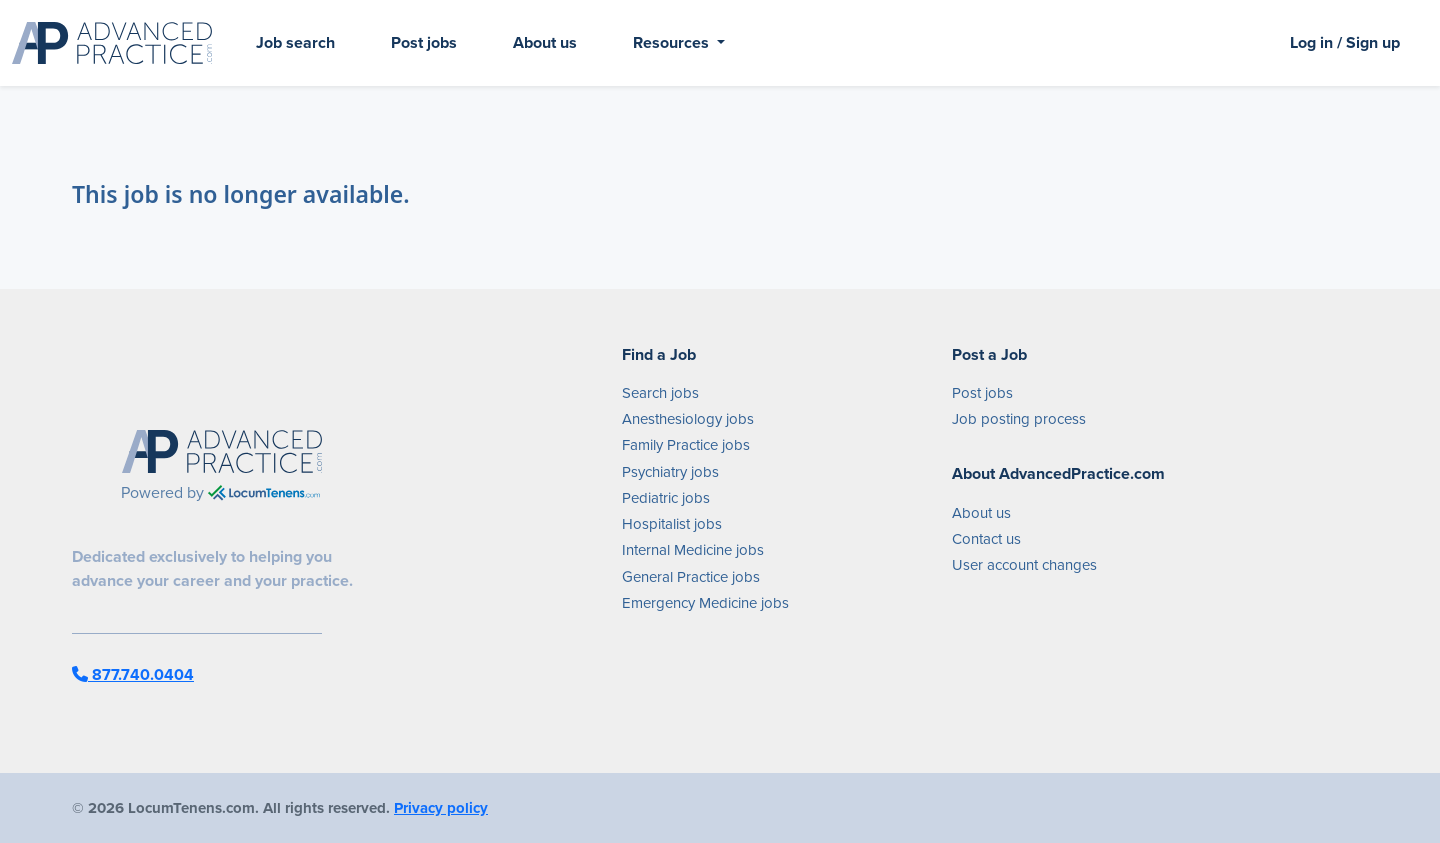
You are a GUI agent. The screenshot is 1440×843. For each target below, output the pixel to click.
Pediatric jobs (666, 498)
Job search (295, 42)
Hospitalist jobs (672, 524)
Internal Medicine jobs (693, 550)
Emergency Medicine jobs (705, 603)
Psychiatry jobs (670, 472)
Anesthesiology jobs (688, 419)
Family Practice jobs (686, 445)
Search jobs (660, 393)
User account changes (1024, 565)
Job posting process (1019, 419)
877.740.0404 (133, 674)
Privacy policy (441, 808)
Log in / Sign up (1345, 42)
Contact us (986, 539)
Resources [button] (673, 42)
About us (545, 42)
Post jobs (424, 42)
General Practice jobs (691, 577)
